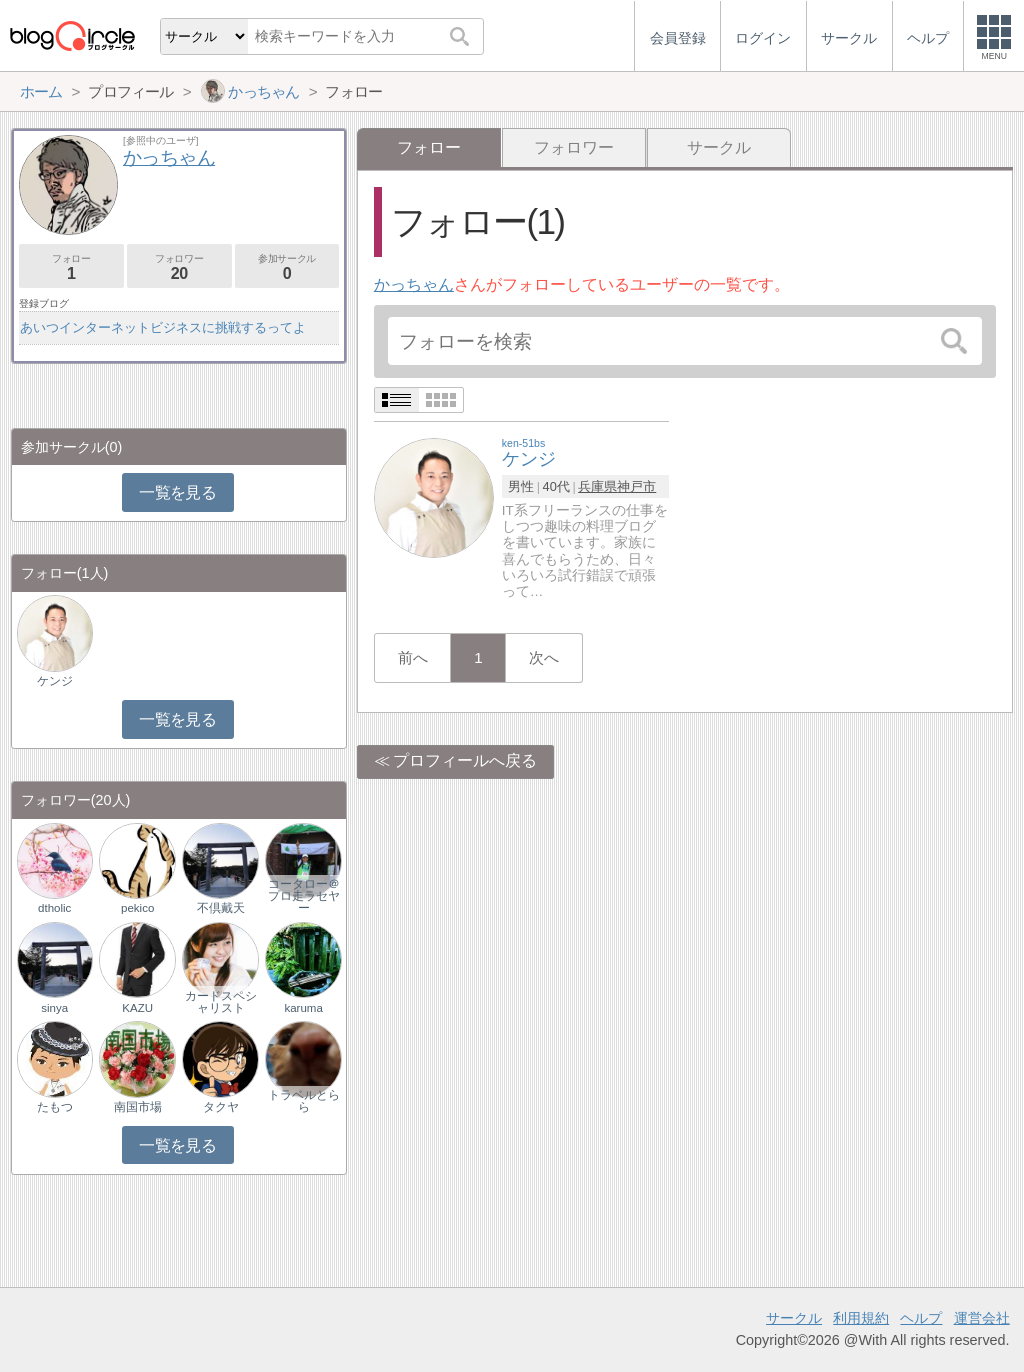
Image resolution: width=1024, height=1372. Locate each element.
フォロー (71, 267)
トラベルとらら (304, 1101)
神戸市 (636, 486)
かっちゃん (414, 284)
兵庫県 (597, 486)
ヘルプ (921, 1318)
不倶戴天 (221, 908)
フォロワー (574, 147)
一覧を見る (177, 492)
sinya (54, 1008)
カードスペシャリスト (221, 1002)
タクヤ (221, 1107)
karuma (303, 1008)
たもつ (55, 1107)
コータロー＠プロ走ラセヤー (304, 896)
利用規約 (861, 1318)
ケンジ (55, 681)
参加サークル (287, 267)
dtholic (54, 908)
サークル (719, 147)
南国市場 (138, 1107)
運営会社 (982, 1318)
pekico (137, 908)
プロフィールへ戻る (465, 760)
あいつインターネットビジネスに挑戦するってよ (163, 327)
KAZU (137, 1008)
